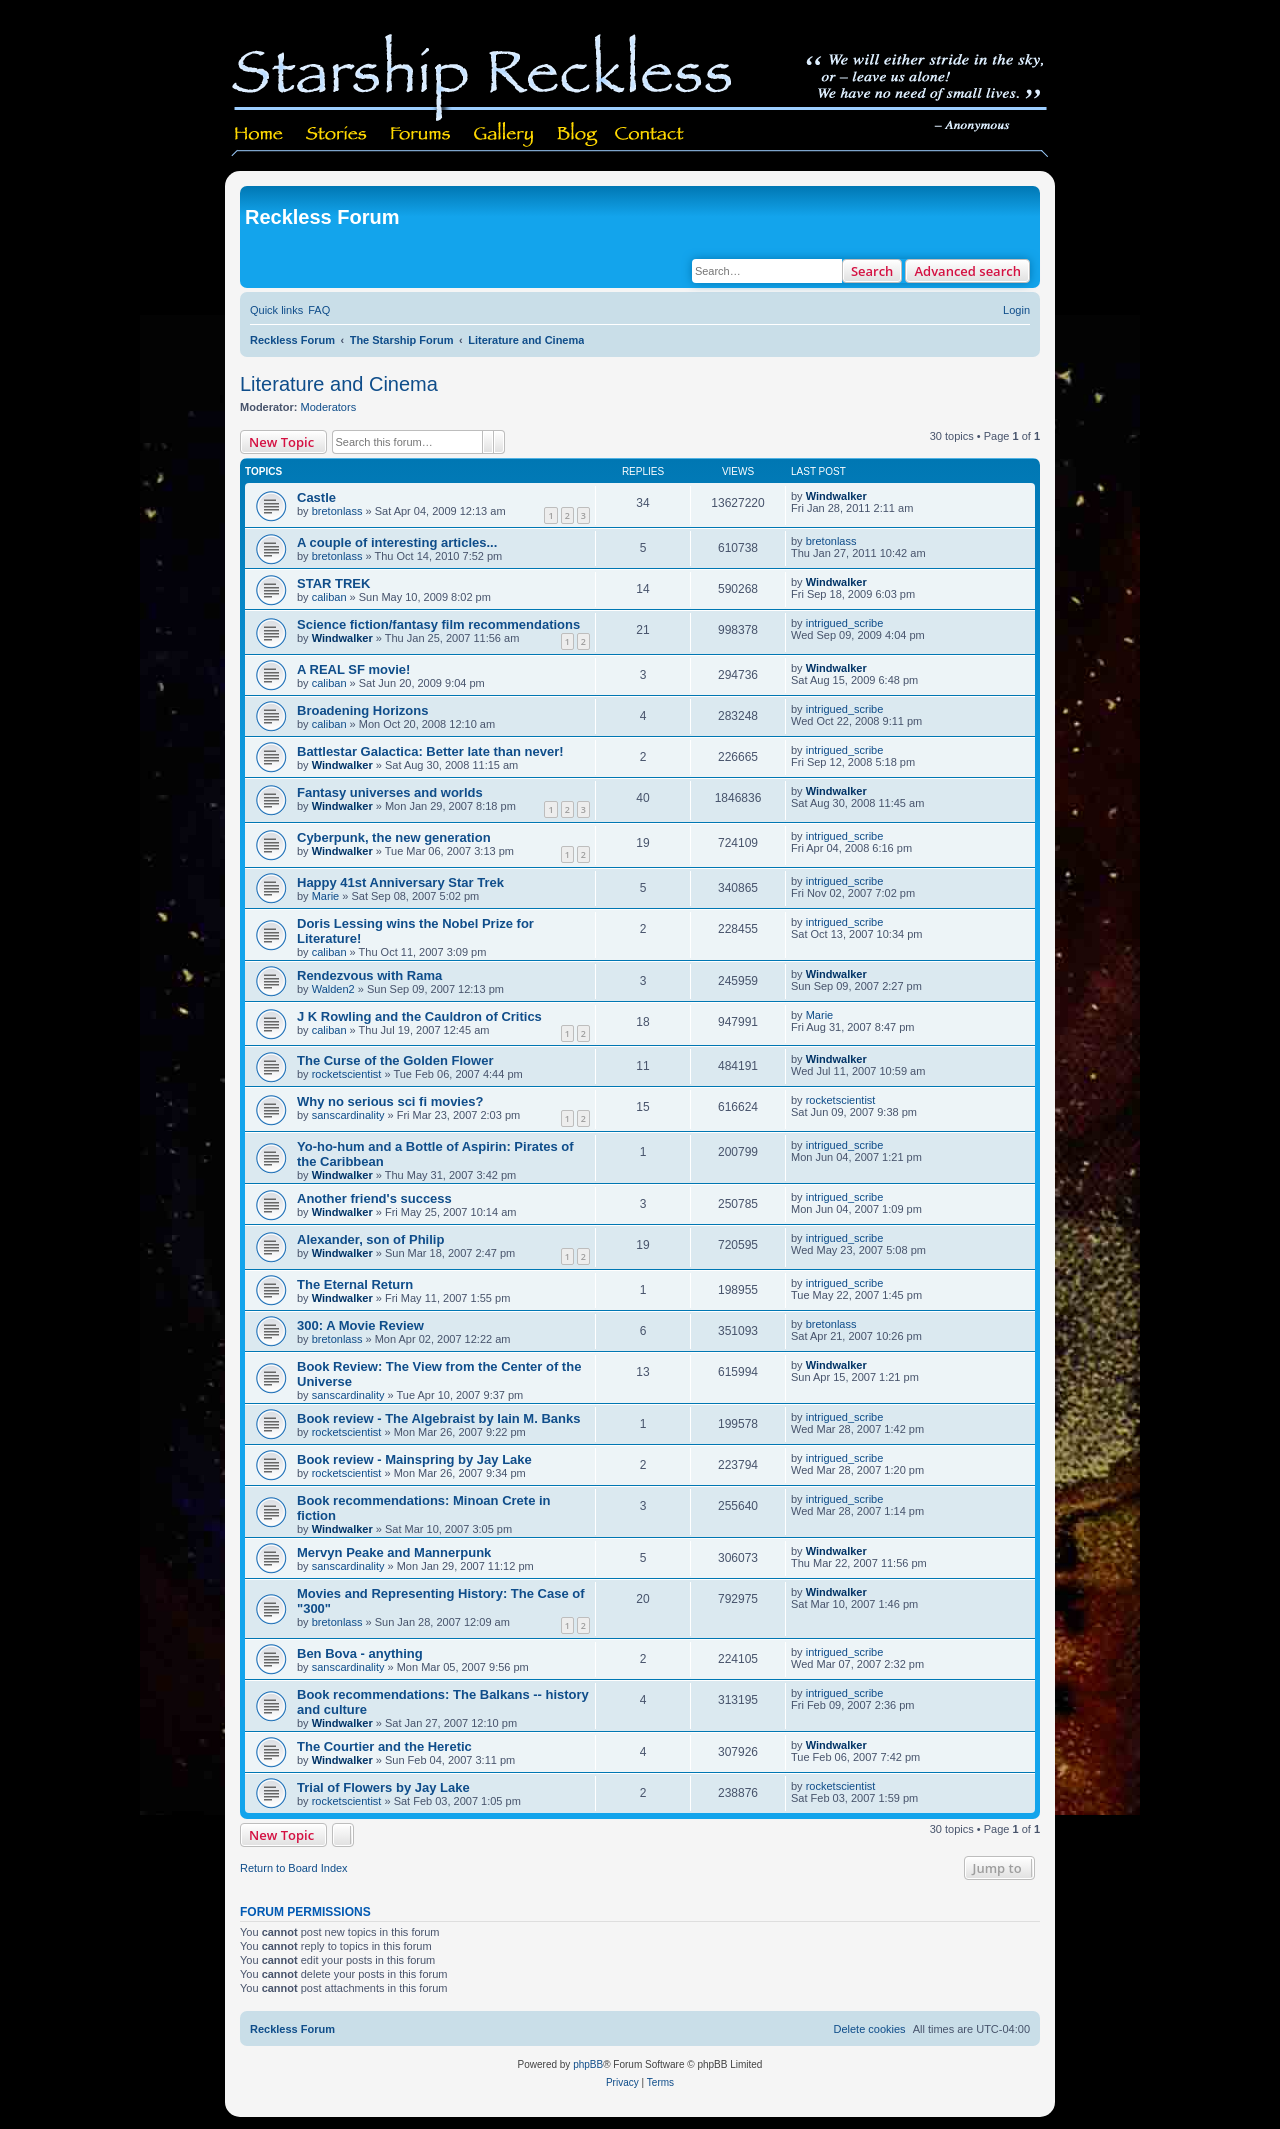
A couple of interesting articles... (397, 542)
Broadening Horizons (362, 710)
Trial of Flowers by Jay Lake (383, 1787)
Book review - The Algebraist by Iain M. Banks (438, 1418)
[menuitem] (319, 310)
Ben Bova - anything (360, 1653)
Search (872, 271)
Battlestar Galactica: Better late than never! (430, 751)
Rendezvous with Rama (369, 975)
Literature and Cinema (339, 384)
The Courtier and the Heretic (384, 1746)
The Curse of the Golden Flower (395, 1060)
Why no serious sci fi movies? (390, 1101)
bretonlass (337, 511)
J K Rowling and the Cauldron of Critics (419, 1016)
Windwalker (836, 496)
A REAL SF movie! (353, 669)
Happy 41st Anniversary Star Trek (400, 882)
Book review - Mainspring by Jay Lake (414, 1459)
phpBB (588, 2064)
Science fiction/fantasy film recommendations (438, 624)
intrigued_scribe (845, 623)
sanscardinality (348, 1115)
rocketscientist (347, 1074)
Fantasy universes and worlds (390, 792)
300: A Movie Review (360, 1325)
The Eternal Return (355, 1284)
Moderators (329, 407)
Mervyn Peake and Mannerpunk (394, 1552)
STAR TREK (333, 583)
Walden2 (333, 989)
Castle (316, 497)
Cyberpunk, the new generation (394, 837)
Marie (326, 896)
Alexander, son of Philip (370, 1239)
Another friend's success (374, 1198)
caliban (329, 597)
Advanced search (967, 271)
